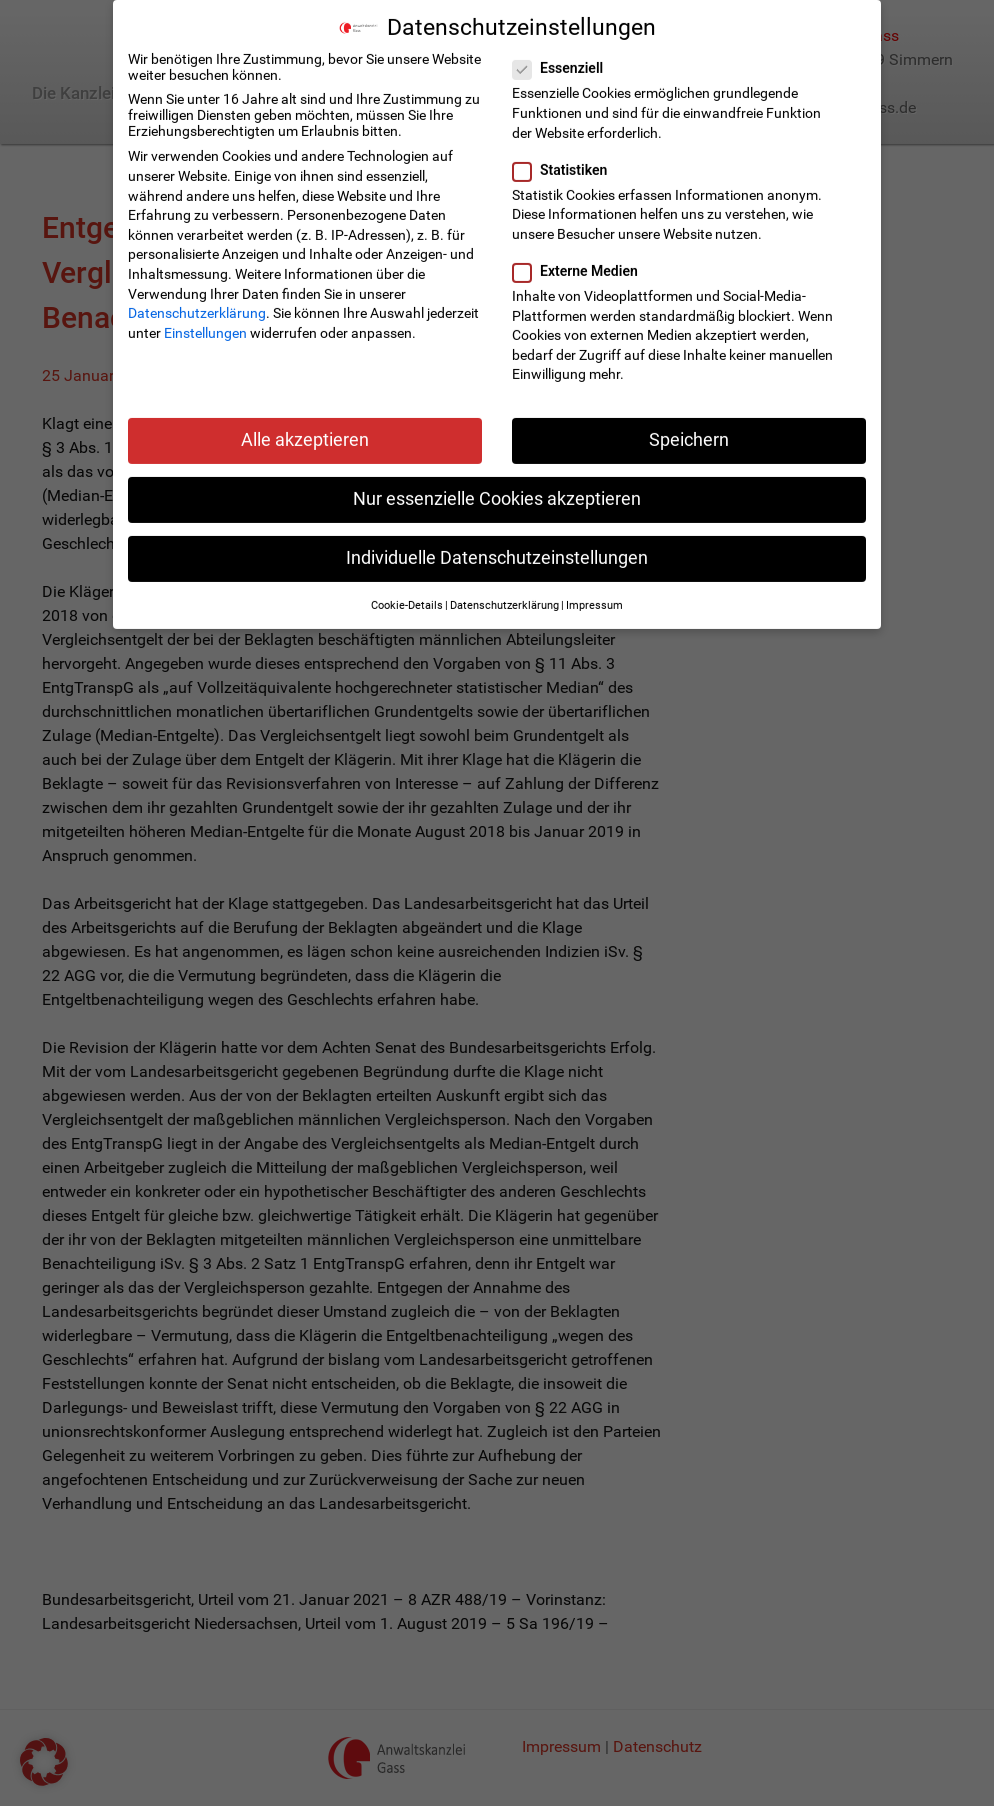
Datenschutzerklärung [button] (504, 602)
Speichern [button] (689, 437)
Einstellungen (205, 330)
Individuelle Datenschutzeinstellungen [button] (497, 555)
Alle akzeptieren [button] (305, 437)
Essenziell (564, 65)
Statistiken (566, 167)
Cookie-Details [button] (407, 602)
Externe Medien (581, 268)
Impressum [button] (594, 602)
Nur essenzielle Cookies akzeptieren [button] (497, 496)
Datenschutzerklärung (197, 310)
